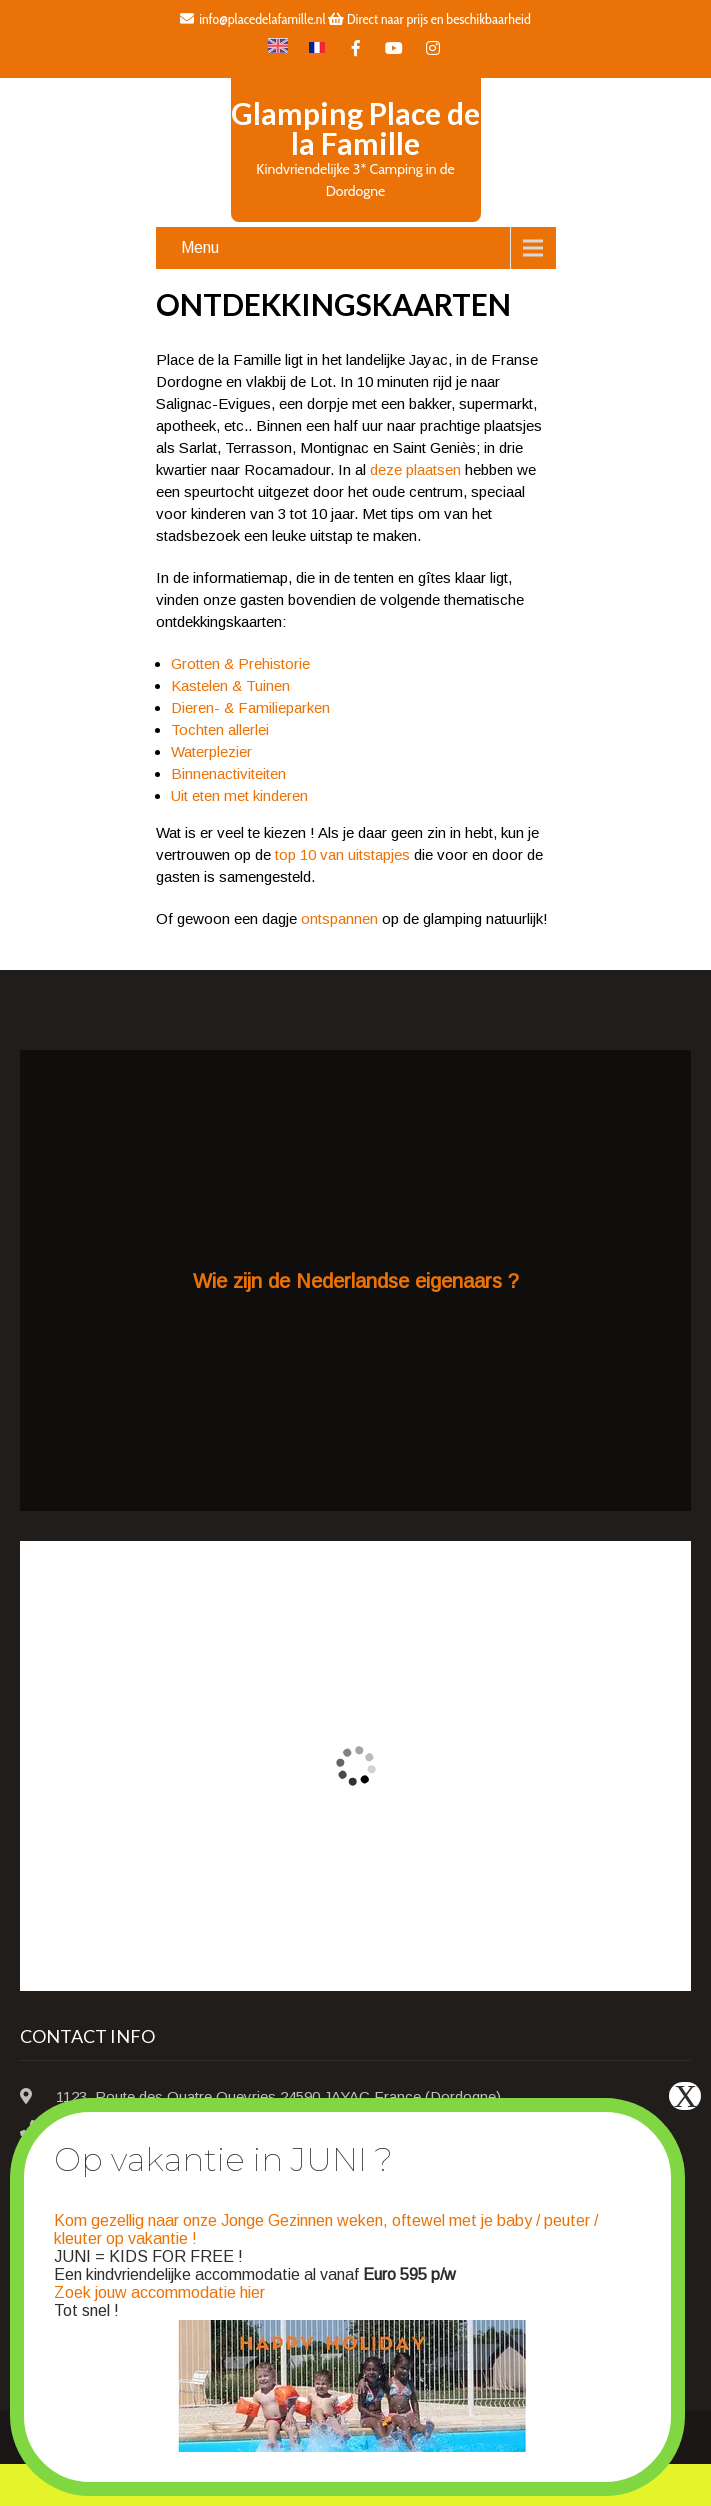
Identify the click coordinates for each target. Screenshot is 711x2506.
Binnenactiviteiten (228, 773)
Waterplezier (211, 751)
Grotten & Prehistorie (240, 663)
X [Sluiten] (685, 2096)
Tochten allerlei (220, 729)
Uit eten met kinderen (239, 795)
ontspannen (339, 918)
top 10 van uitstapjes (342, 854)
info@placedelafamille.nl (252, 19)
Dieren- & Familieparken (250, 707)
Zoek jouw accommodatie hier (159, 2292)
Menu (200, 247)
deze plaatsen (415, 469)
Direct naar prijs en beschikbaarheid (429, 19)
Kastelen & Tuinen (230, 685)
